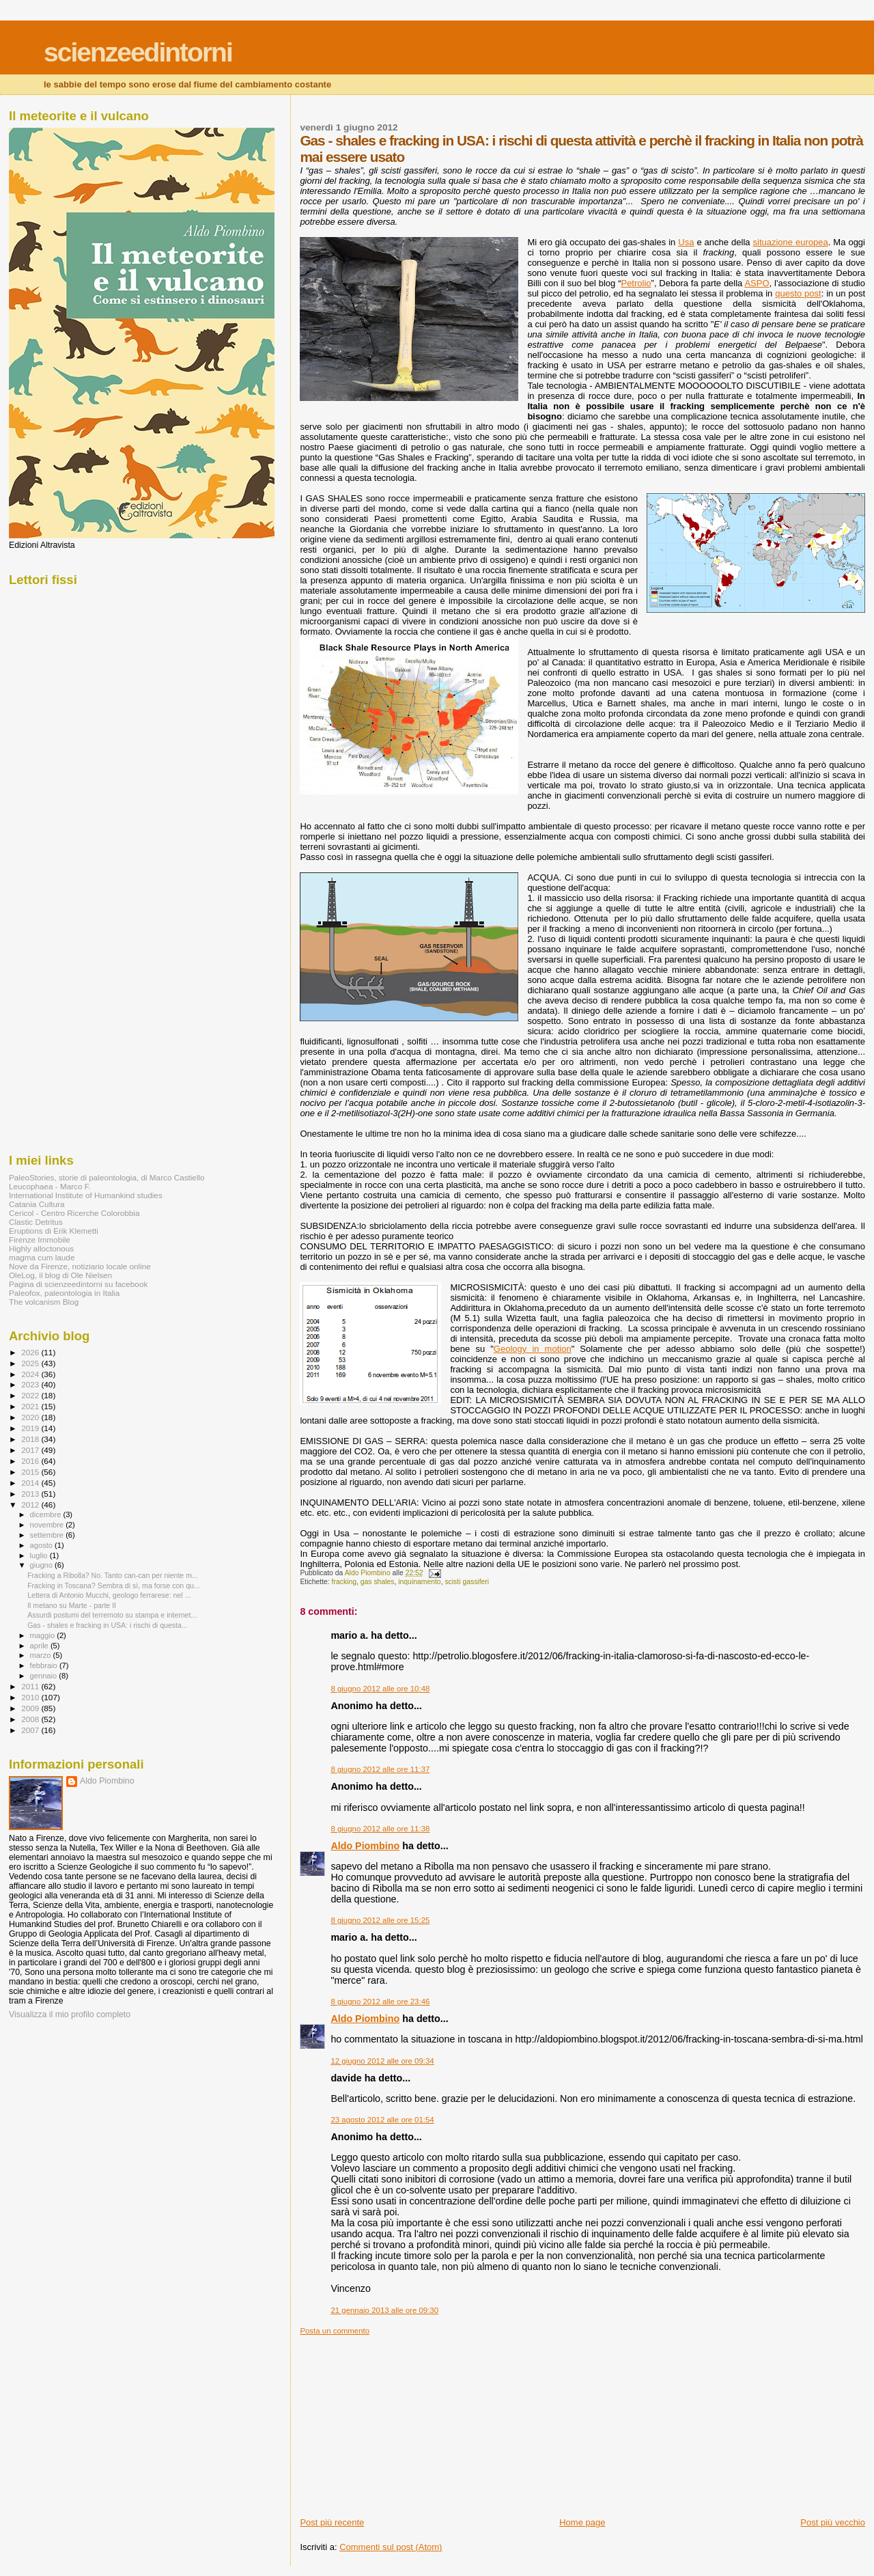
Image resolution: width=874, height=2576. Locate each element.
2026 (31, 1352)
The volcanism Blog (44, 1301)
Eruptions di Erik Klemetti (53, 1230)
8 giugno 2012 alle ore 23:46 (379, 2001)
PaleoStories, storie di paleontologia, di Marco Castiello (107, 1177)
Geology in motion (533, 1349)
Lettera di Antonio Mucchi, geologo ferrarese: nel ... (109, 1595)
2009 (31, 1708)
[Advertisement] (402, 2421)
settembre (48, 1535)
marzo (41, 1655)
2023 (31, 1384)
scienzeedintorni (138, 52)
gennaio (44, 1676)
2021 (31, 1406)
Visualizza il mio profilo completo (69, 2014)
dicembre (47, 1514)
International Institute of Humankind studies (86, 1195)
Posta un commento (334, 2331)
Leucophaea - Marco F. (50, 1186)
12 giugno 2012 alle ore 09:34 (382, 2061)
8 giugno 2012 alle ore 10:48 (379, 1689)
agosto (42, 1545)
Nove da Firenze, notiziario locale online (80, 1266)
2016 (31, 1460)
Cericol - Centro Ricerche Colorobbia (74, 1212)
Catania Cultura (36, 1204)
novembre (48, 1525)
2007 (31, 1730)
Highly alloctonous (41, 1248)
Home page (582, 2522)
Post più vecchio (832, 2522)
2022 (31, 1395)
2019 (31, 1428)
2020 (31, 1417)
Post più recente (332, 2522)
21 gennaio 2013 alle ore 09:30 (384, 2310)
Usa (686, 242)
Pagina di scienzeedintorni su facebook (78, 1283)
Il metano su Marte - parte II (71, 1605)
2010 (31, 1697)
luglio (40, 1555)
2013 (31, 1493)
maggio (43, 1635)
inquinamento (419, 1581)
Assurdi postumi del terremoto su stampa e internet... (112, 1615)
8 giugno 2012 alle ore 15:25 (379, 1920)
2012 (31, 1504)
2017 (31, 1449)
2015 (31, 1471)
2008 (31, 1719)
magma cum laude (41, 1257)
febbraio (44, 1665)
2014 (31, 1482)
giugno (42, 1565)
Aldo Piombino (364, 1845)
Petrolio (636, 283)
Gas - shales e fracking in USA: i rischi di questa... (107, 1625)
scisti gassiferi (467, 1581)
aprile (40, 1646)
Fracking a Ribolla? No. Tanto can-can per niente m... (112, 1575)
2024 (31, 1374)
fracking (344, 1581)
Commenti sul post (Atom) (390, 2547)
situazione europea (790, 242)
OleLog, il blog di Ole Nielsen (60, 1275)
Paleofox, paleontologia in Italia (64, 1292)
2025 (31, 1363)
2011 (31, 1686)
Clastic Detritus (36, 1221)
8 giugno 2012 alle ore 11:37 (379, 1769)
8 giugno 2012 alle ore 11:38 (379, 1829)
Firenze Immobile (39, 1239)
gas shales (378, 1581)
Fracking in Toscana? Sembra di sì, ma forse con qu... (113, 1585)
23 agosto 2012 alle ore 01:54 (382, 2120)
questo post (798, 293)
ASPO (756, 283)
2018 (31, 1439)
